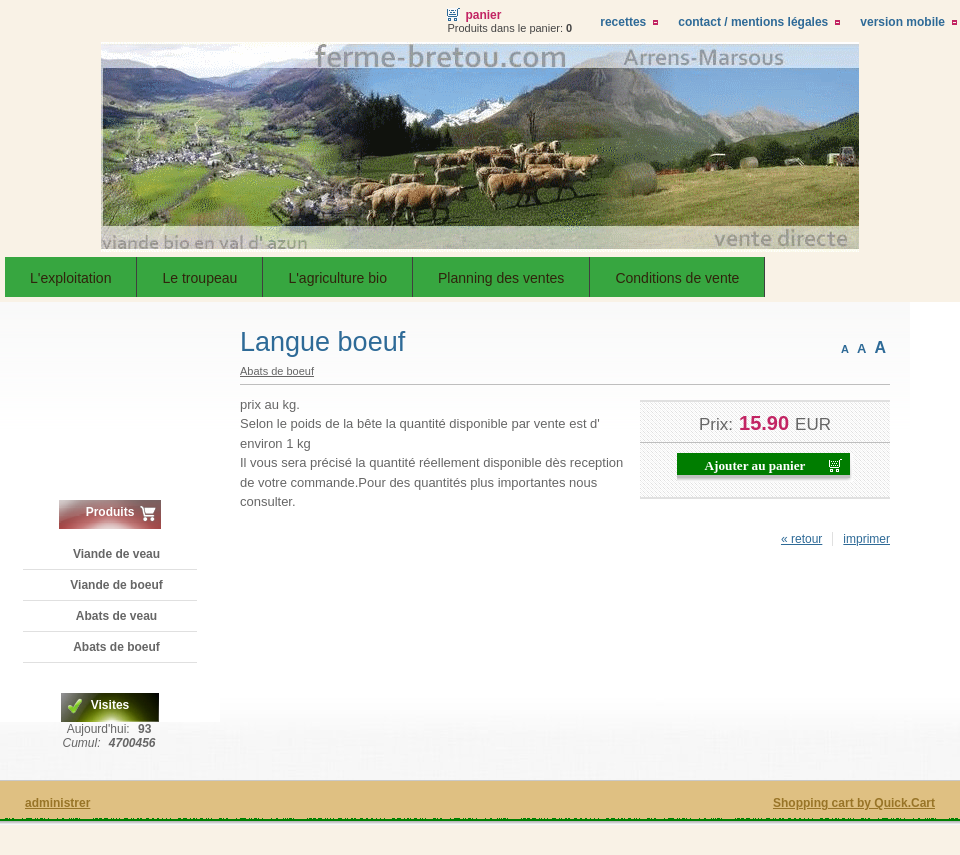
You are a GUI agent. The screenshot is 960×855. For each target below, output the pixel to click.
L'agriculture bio (337, 278)
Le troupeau (199, 278)
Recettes (623, 22)
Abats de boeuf (116, 647)
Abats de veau (116, 616)
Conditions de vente (677, 278)
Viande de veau (116, 554)
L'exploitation (70, 278)
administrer (57, 803)
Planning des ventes (501, 278)
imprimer (866, 539)
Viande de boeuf (116, 585)
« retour (801, 539)
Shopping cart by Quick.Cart (854, 803)
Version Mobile (902, 22)
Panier (483, 15)
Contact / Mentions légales (753, 22)
